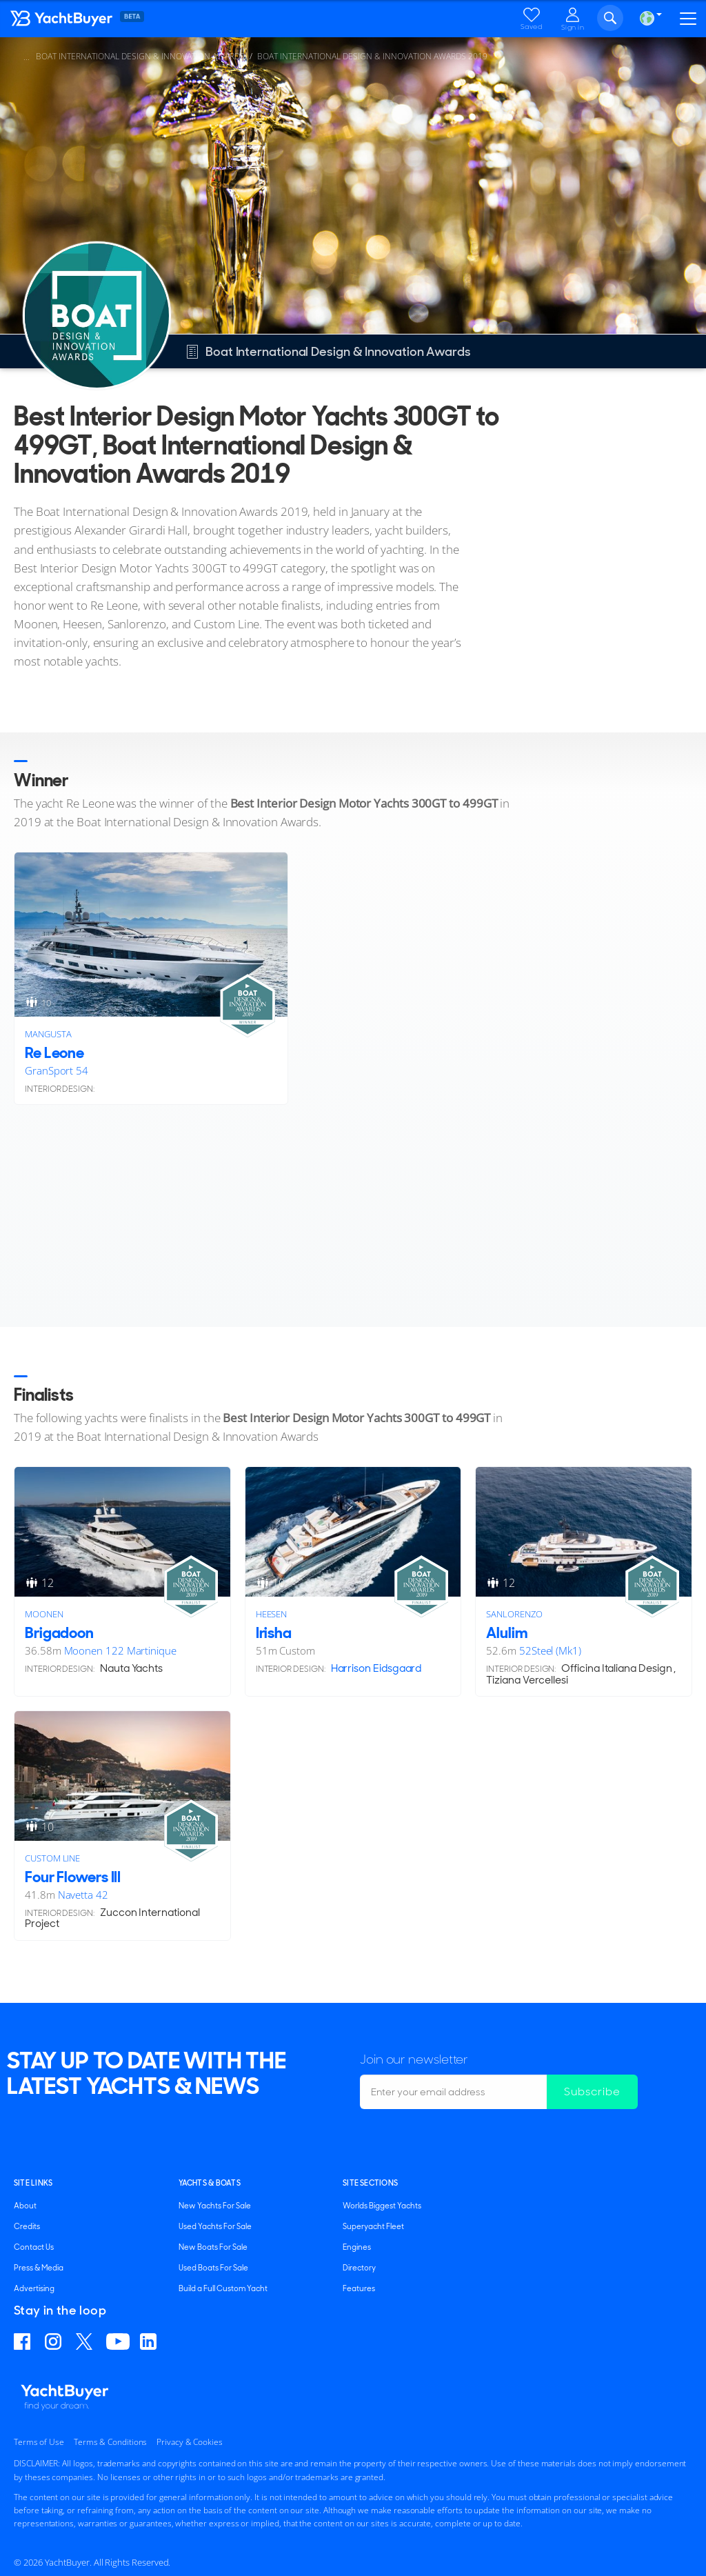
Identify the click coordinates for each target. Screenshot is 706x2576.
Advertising (34, 2288)
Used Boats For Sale (213, 2267)
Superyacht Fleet (373, 2226)
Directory (359, 2267)
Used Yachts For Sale (215, 2226)
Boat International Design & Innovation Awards (140, 56)
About (25, 2205)
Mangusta (48, 1034)
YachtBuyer (93, 21)
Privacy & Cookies (190, 2442)
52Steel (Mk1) (550, 1650)
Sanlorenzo (514, 1614)
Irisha (274, 1633)
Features (359, 2288)
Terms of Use (39, 2442)
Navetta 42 (83, 1894)
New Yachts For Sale (215, 2205)
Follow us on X (86, 2341)
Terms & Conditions (110, 2442)
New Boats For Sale (213, 2247)
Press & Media (38, 2267)
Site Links (33, 2183)
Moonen (44, 1614)
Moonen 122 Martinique (120, 1650)
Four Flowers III (73, 1877)
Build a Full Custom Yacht (223, 2288)
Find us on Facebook (24, 2341)
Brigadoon (59, 1633)
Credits (27, 2226)
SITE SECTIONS (370, 2183)
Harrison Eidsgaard (376, 1668)
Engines (357, 2247)
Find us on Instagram (55, 2341)
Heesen (272, 1614)
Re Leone (54, 1053)
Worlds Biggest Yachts (382, 2205)
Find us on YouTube (118, 2341)
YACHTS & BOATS (210, 2183)
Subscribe (592, 2091)
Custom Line (52, 1858)
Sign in (573, 27)
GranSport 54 (56, 1070)
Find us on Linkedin (150, 2341)
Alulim (506, 1633)
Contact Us (34, 2247)
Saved (532, 26)
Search (610, 18)
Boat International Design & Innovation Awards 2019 (372, 56)
